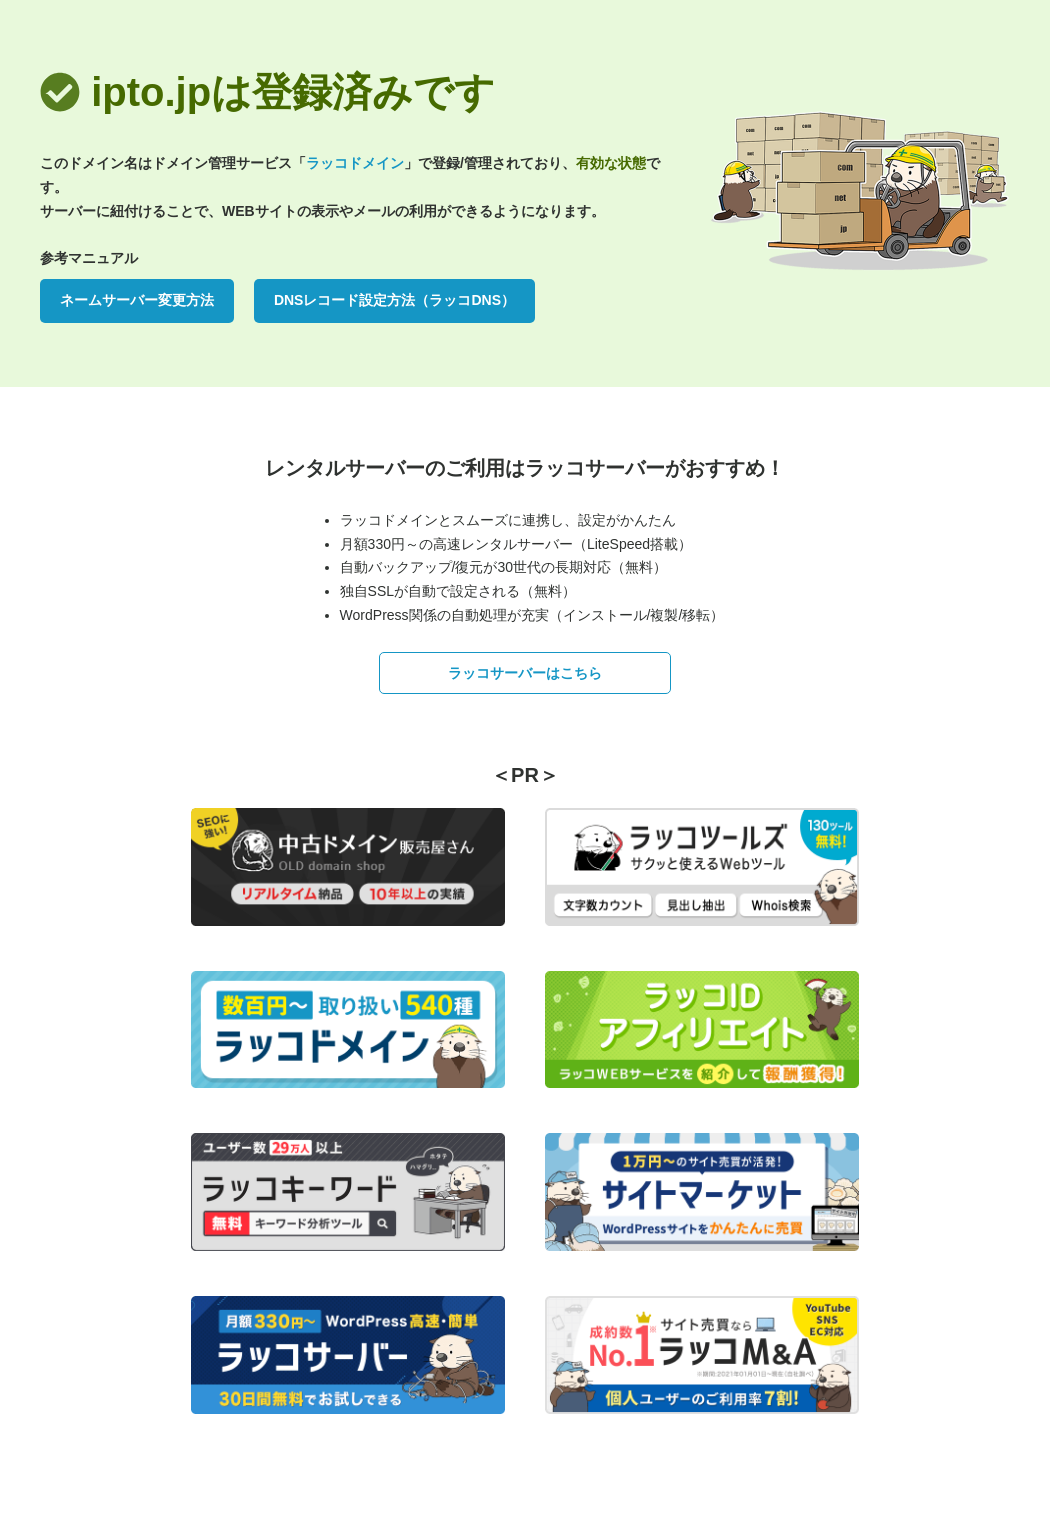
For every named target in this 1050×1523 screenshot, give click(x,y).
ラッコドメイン (355, 163)
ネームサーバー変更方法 (137, 300)
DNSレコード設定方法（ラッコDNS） (394, 300)
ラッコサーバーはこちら (525, 673)
